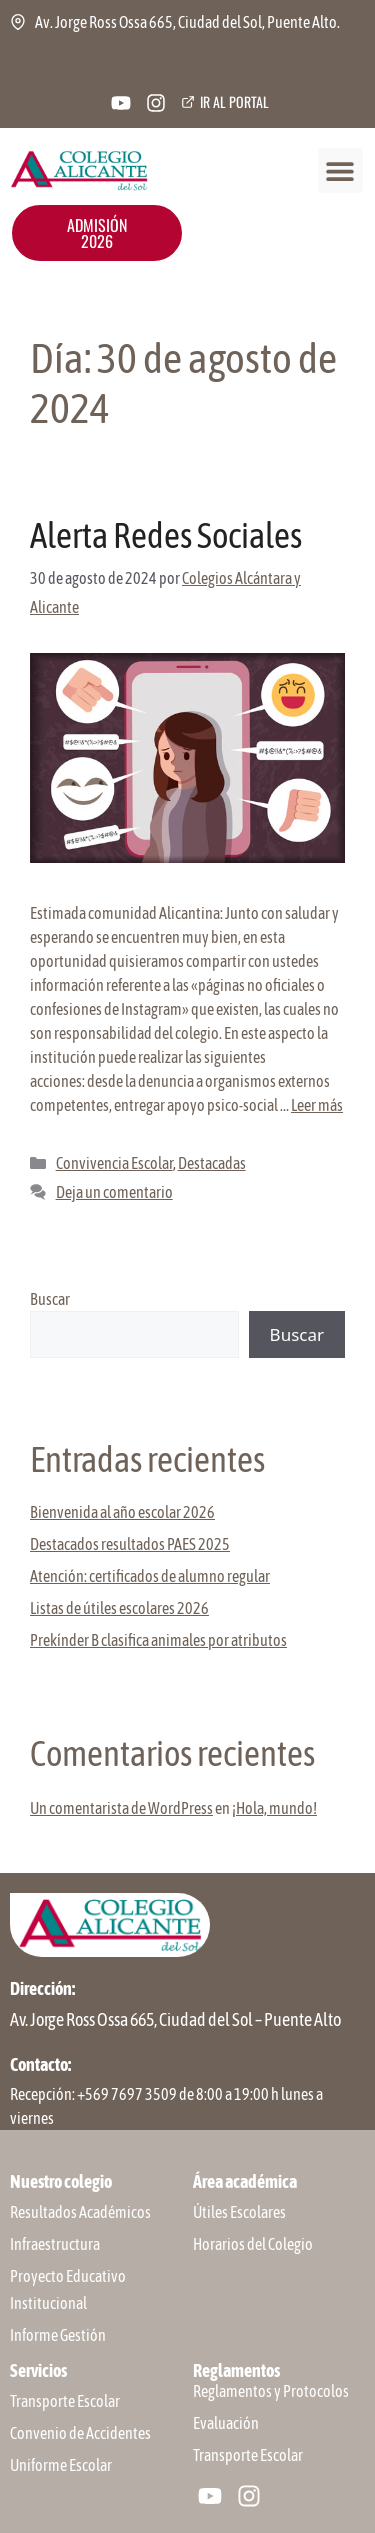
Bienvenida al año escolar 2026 (122, 1512)
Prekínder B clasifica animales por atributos (158, 1640)
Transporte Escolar (248, 2455)
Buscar (50, 1299)
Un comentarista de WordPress (121, 1808)
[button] (340, 170)
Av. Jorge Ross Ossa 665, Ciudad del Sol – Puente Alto (175, 2019)
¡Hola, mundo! (274, 1808)
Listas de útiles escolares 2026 (119, 1608)
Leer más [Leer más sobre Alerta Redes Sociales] (317, 1105)
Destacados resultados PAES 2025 (130, 1544)
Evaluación (226, 2423)
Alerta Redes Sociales (166, 535)
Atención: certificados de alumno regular (150, 1576)
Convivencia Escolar (114, 1163)
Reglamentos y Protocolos (271, 2391)
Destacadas (212, 1163)
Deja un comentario (114, 1192)
